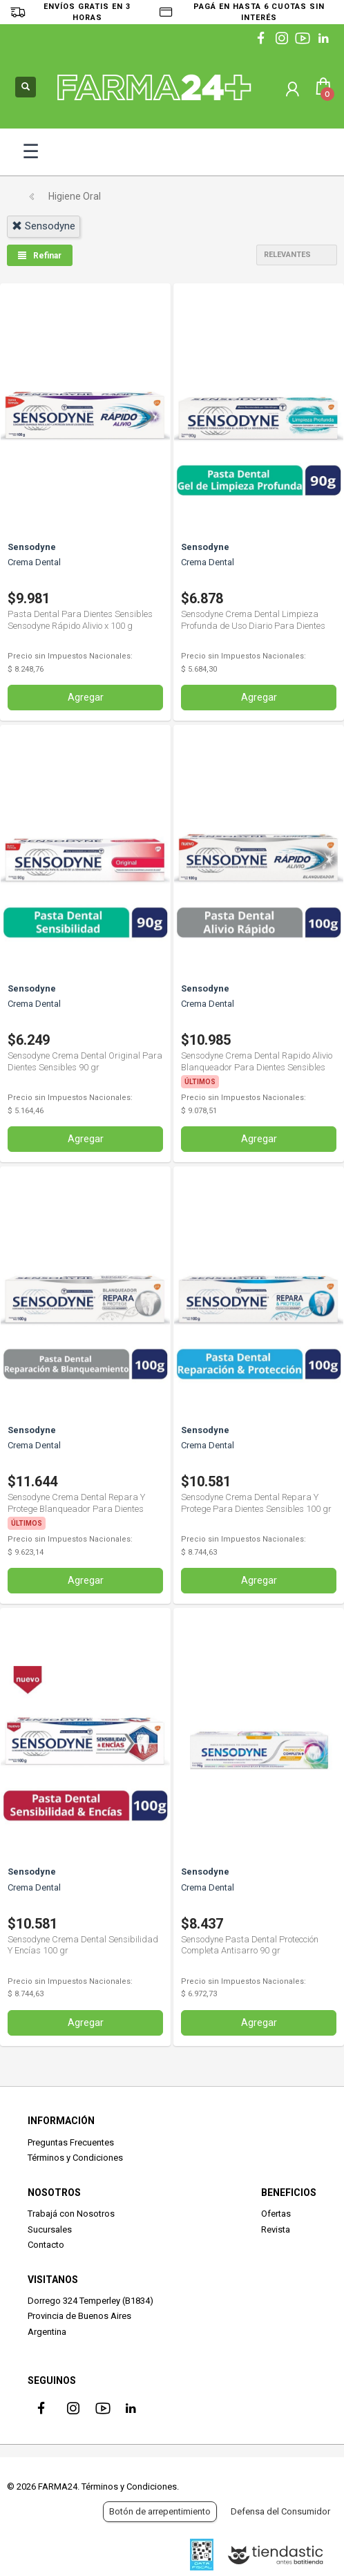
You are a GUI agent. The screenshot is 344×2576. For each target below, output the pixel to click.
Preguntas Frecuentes (71, 2142)
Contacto (46, 2244)
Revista (275, 2229)
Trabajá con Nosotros (71, 2213)
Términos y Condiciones (75, 2157)
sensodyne (43, 226)
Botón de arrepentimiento (160, 2511)
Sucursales (50, 2229)
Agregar (86, 697)
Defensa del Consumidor (280, 2511)
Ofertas (276, 2213)
